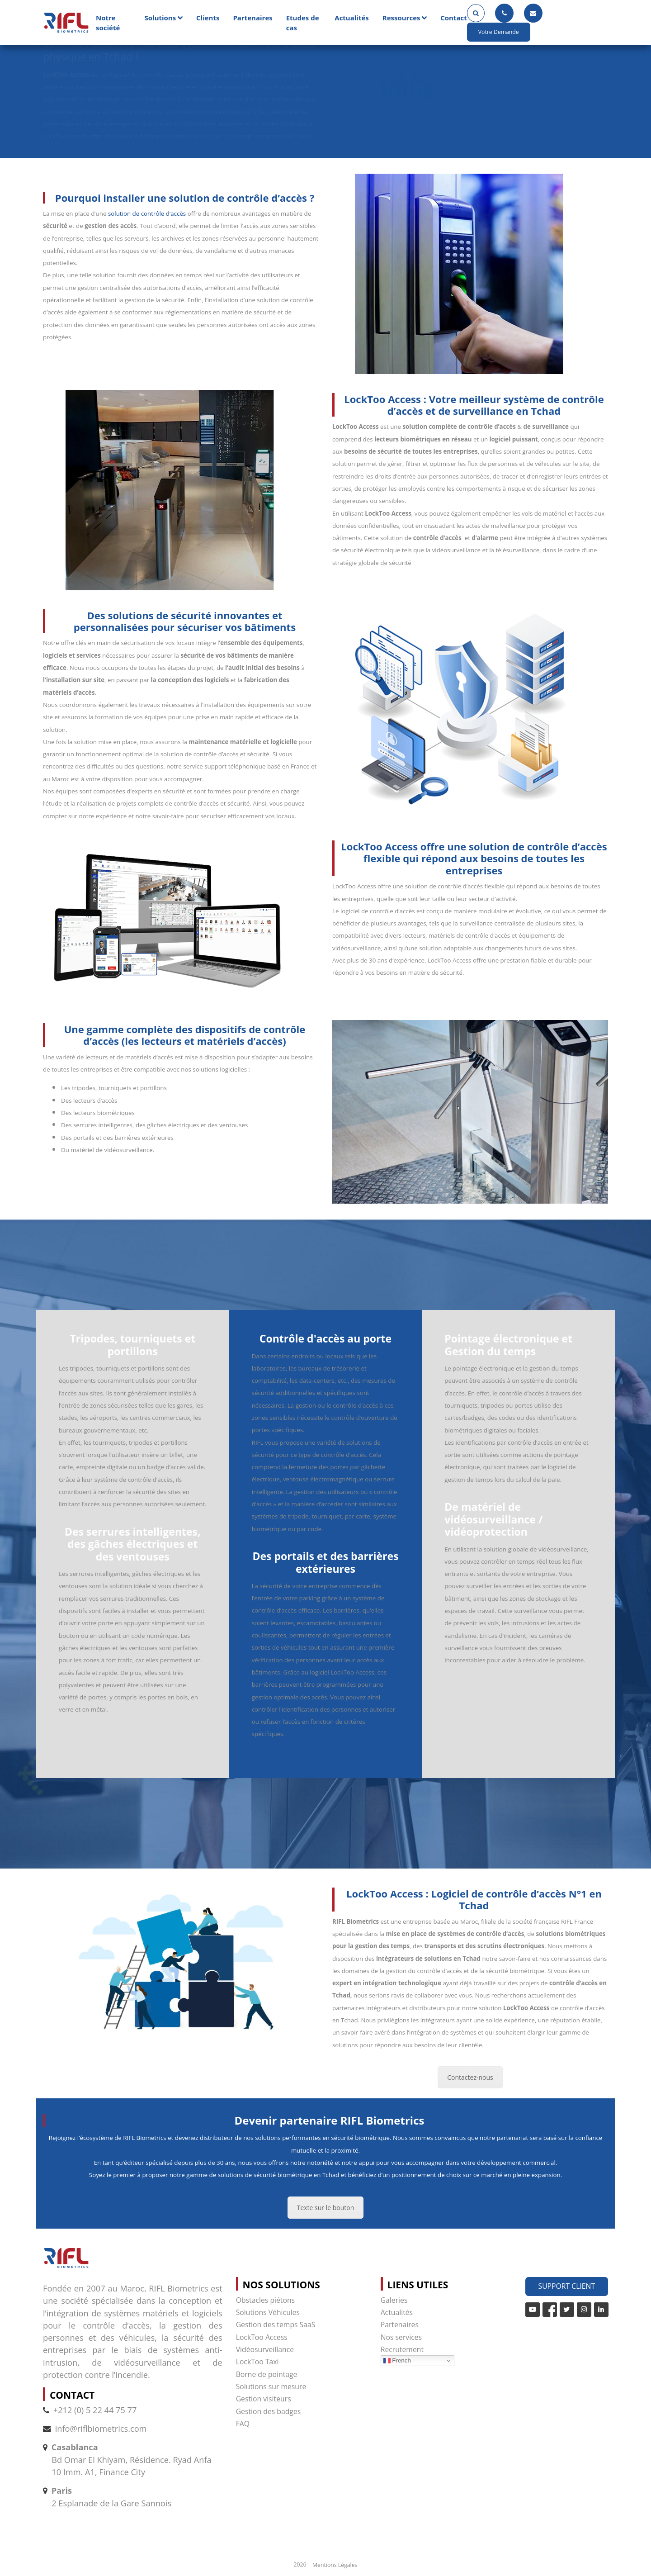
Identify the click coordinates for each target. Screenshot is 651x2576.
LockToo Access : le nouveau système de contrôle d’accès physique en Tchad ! (179, 50)
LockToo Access (262, 2337)
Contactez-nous (470, 2077)
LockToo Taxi (257, 2362)
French (397, 2360)
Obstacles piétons (265, 2300)
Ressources (401, 17)
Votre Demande (498, 32)
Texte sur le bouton (325, 2207)
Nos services (401, 2337)
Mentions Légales (334, 2565)
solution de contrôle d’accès (147, 213)
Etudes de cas (302, 23)
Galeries (394, 2300)
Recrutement (402, 2349)
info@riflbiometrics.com (101, 2428)
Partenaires (252, 17)
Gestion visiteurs (263, 2399)
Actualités (351, 17)
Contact (453, 17)
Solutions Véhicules (268, 2312)
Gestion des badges (268, 2411)
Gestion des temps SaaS (276, 2324)
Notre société (108, 23)
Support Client (566, 2286)
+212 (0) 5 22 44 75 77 (90, 2410)
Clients (207, 17)
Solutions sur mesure (271, 2386)
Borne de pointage (266, 2374)
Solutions (160, 17)
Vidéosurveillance (265, 2349)
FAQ (243, 2424)
